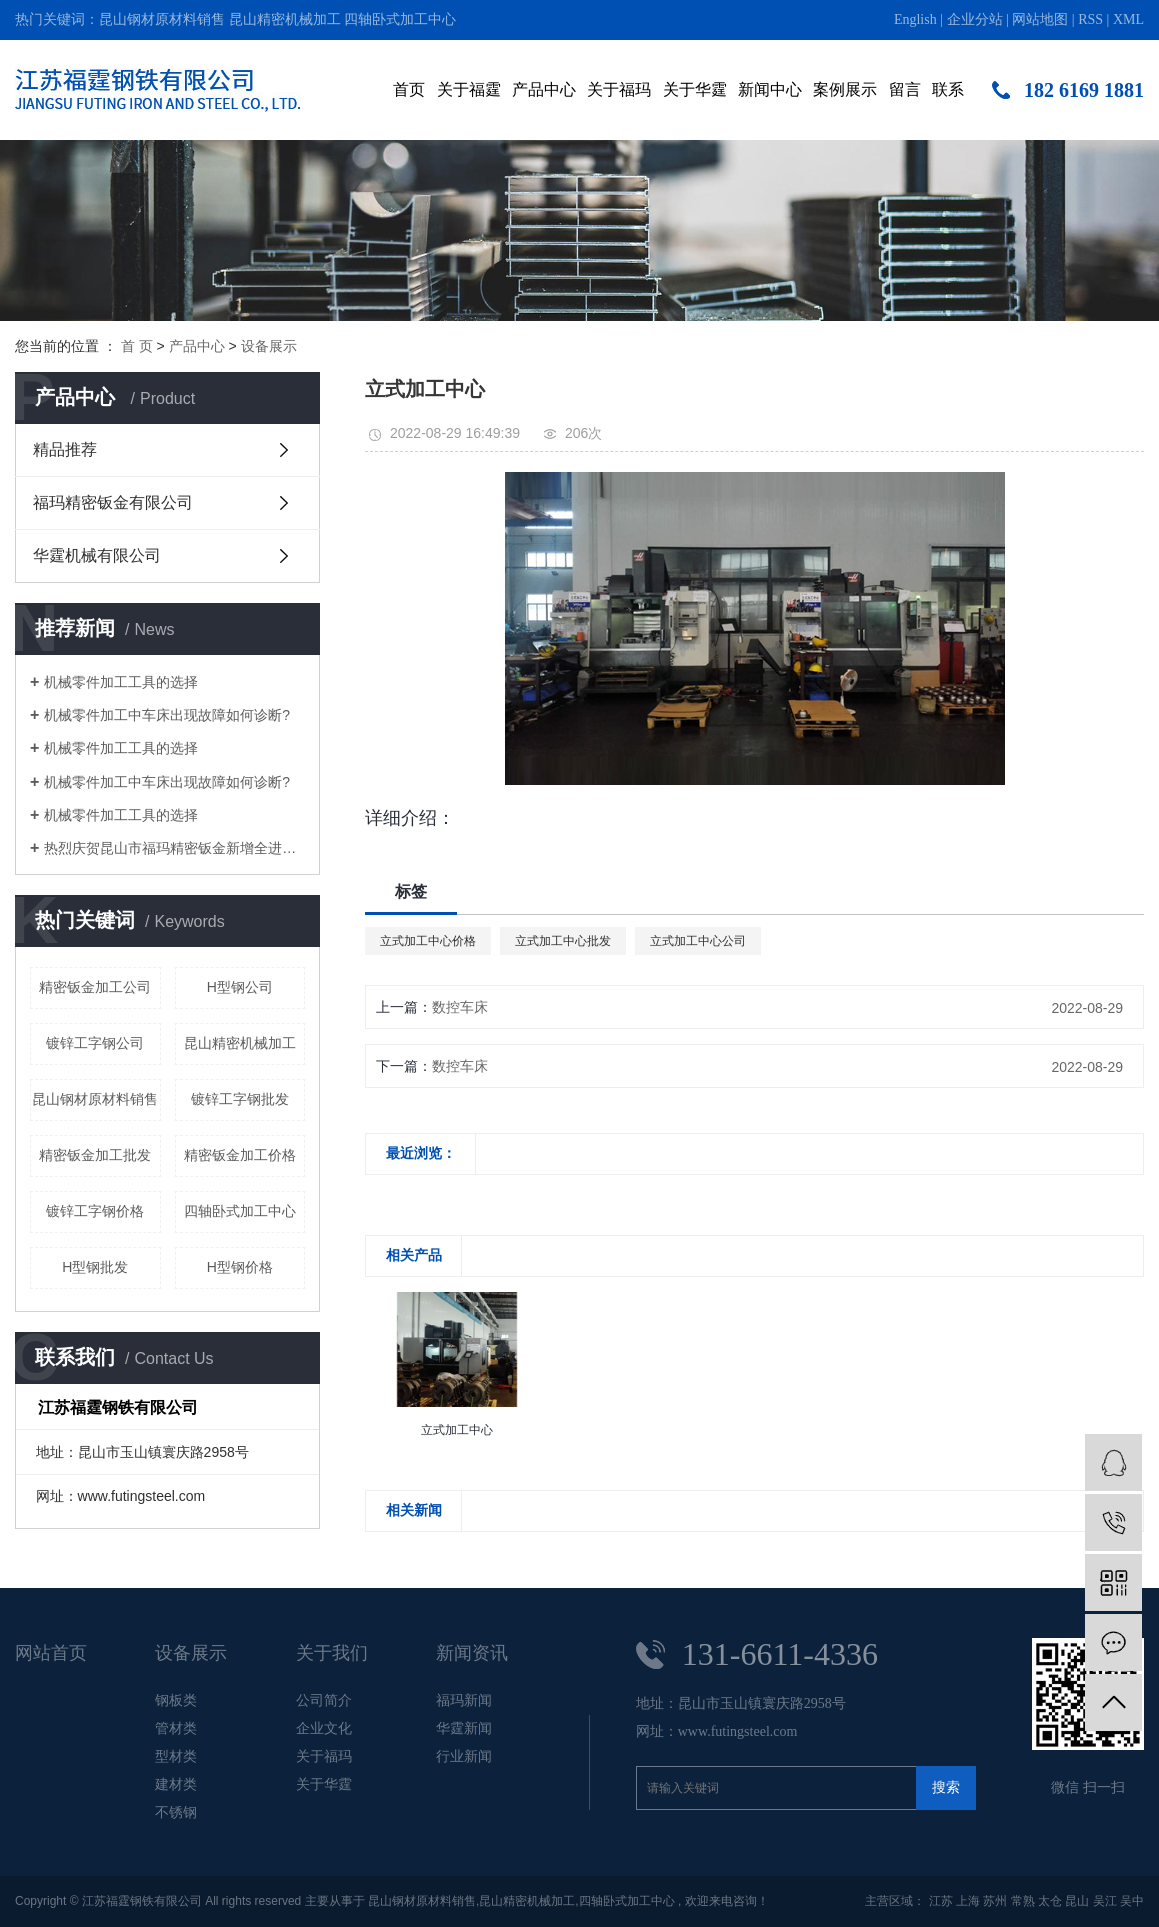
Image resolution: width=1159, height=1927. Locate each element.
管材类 (176, 1728)
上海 (968, 1901)
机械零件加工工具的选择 (121, 682)
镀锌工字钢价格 (95, 1211)
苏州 (995, 1901)
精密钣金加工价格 (240, 1155)
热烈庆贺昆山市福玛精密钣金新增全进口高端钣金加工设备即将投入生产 (174, 848)
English (915, 19)
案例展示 (845, 89)
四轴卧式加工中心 (400, 19)
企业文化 (324, 1728)
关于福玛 (619, 89)
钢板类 (176, 1700)
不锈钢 (176, 1812)
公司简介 (324, 1700)
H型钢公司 (240, 987)
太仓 (1050, 1901)
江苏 (941, 1901)
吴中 (1132, 1901)
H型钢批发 (95, 1267)
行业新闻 (464, 1756)
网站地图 (1040, 19)
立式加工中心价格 (428, 941)
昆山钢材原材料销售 (162, 19)
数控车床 (460, 1007)
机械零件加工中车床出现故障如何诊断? (167, 715)
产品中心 (544, 89)
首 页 (137, 346)
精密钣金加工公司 (95, 987)
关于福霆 (469, 89)
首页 (409, 89)
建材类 (176, 1784)
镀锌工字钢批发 (240, 1099)
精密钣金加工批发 (95, 1155)
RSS (1090, 19)
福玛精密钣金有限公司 (113, 502)
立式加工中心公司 (698, 941)
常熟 (1023, 1901)
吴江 (1105, 1901)
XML (1128, 19)
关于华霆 (695, 89)
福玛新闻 (464, 1700)
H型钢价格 (240, 1267)
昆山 (1077, 1901)
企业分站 (975, 19)
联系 (948, 89)
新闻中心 (770, 89)
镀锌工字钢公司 (95, 1043)
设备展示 (269, 346)
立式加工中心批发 (563, 941)
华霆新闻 (464, 1728)
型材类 (176, 1756)
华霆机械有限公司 (97, 555)
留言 (905, 89)
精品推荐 (65, 449)
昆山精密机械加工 (285, 19)
